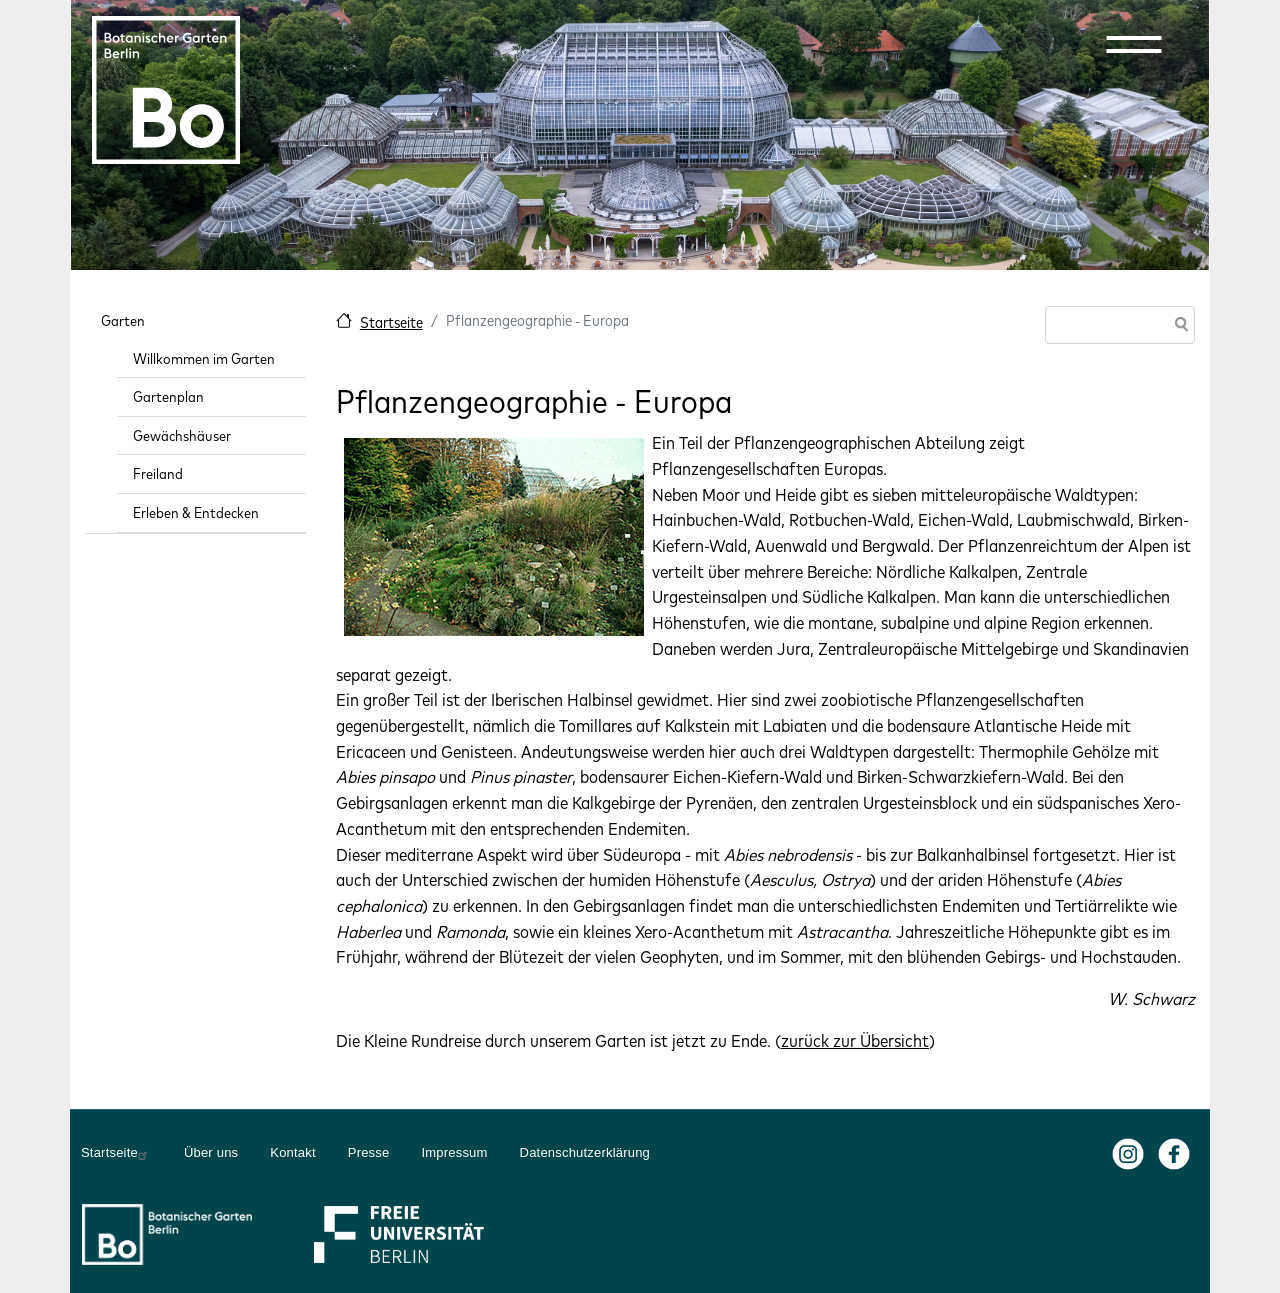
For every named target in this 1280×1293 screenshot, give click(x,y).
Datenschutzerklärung (585, 1152)
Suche (1178, 326)
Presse (369, 1152)
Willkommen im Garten (204, 358)
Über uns (211, 1152)
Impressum (454, 1152)
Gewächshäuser (182, 435)
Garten (123, 320)
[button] (1134, 44)
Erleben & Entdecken (196, 512)
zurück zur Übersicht (855, 1040)
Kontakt (293, 1152)
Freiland (158, 473)
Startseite (391, 322)
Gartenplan (168, 396)
